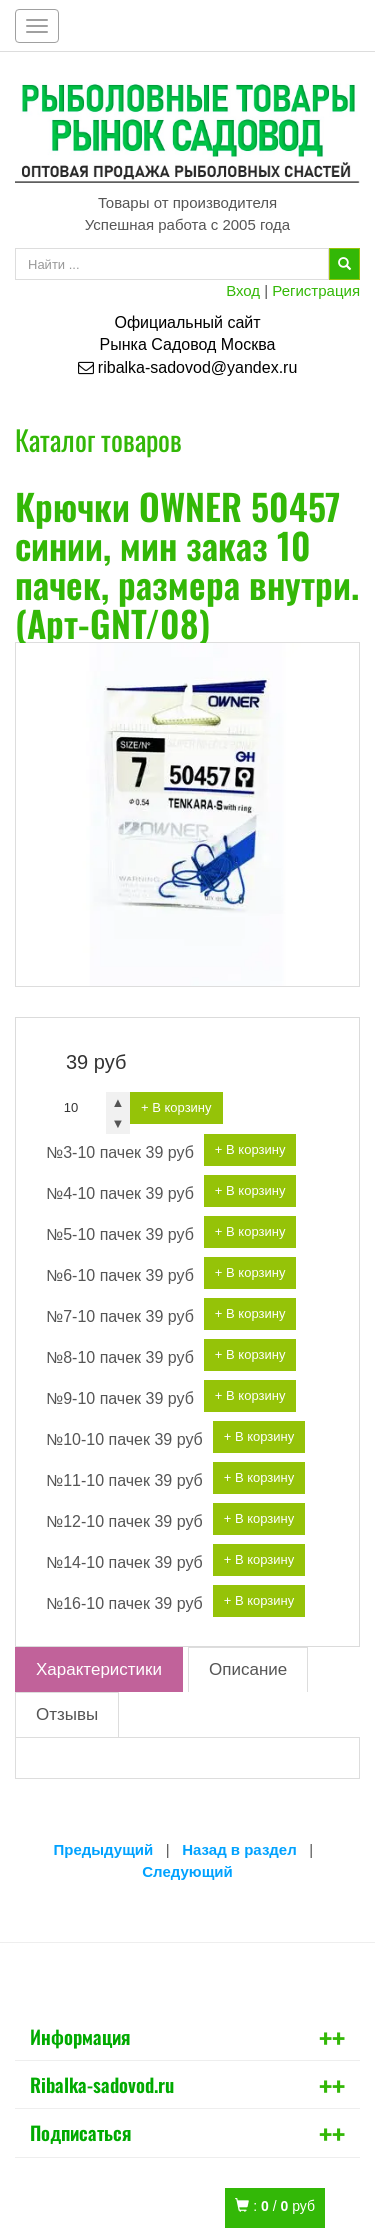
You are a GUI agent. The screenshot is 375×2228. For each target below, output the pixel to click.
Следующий (187, 1871)
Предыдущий (104, 1849)
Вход (243, 290)
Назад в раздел (239, 1849)
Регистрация (316, 290)
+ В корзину (176, 1107)
